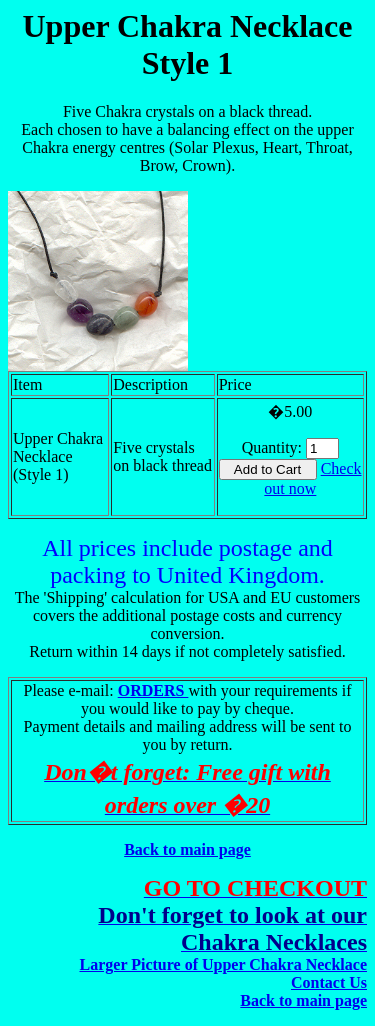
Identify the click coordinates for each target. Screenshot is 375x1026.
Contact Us (329, 982)
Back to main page (187, 849)
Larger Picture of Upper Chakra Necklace (224, 964)
